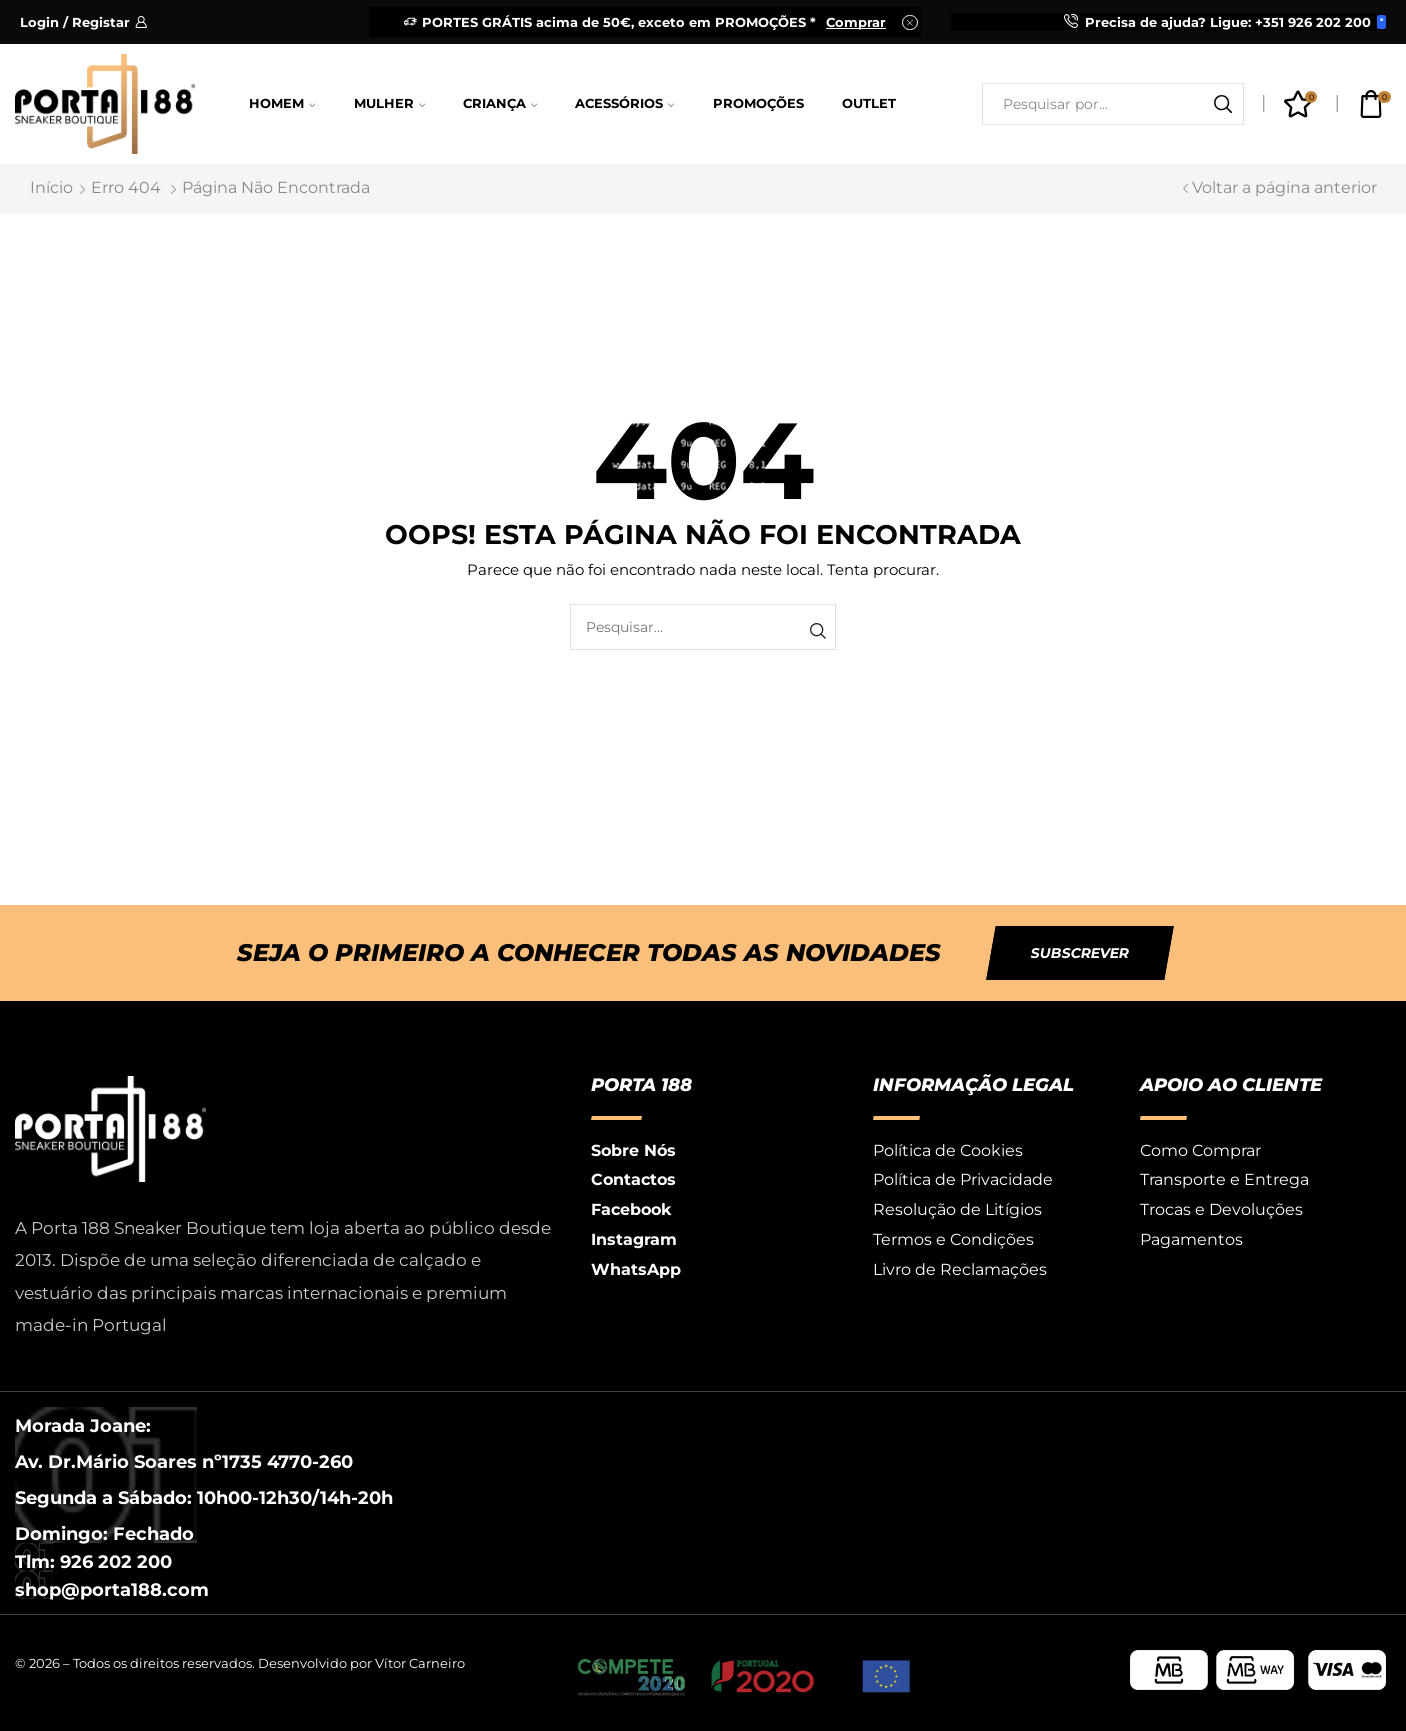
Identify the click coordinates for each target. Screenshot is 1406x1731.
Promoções (758, 103)
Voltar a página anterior (1284, 187)
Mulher (389, 103)
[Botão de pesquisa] (1223, 104)
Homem (282, 103)
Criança (500, 103)
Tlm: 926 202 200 (93, 1562)
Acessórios (624, 103)
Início (51, 187)
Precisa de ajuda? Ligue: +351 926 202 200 (1228, 22)
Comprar (856, 22)
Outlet (869, 103)
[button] (1080, 953)
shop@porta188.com (112, 1590)
